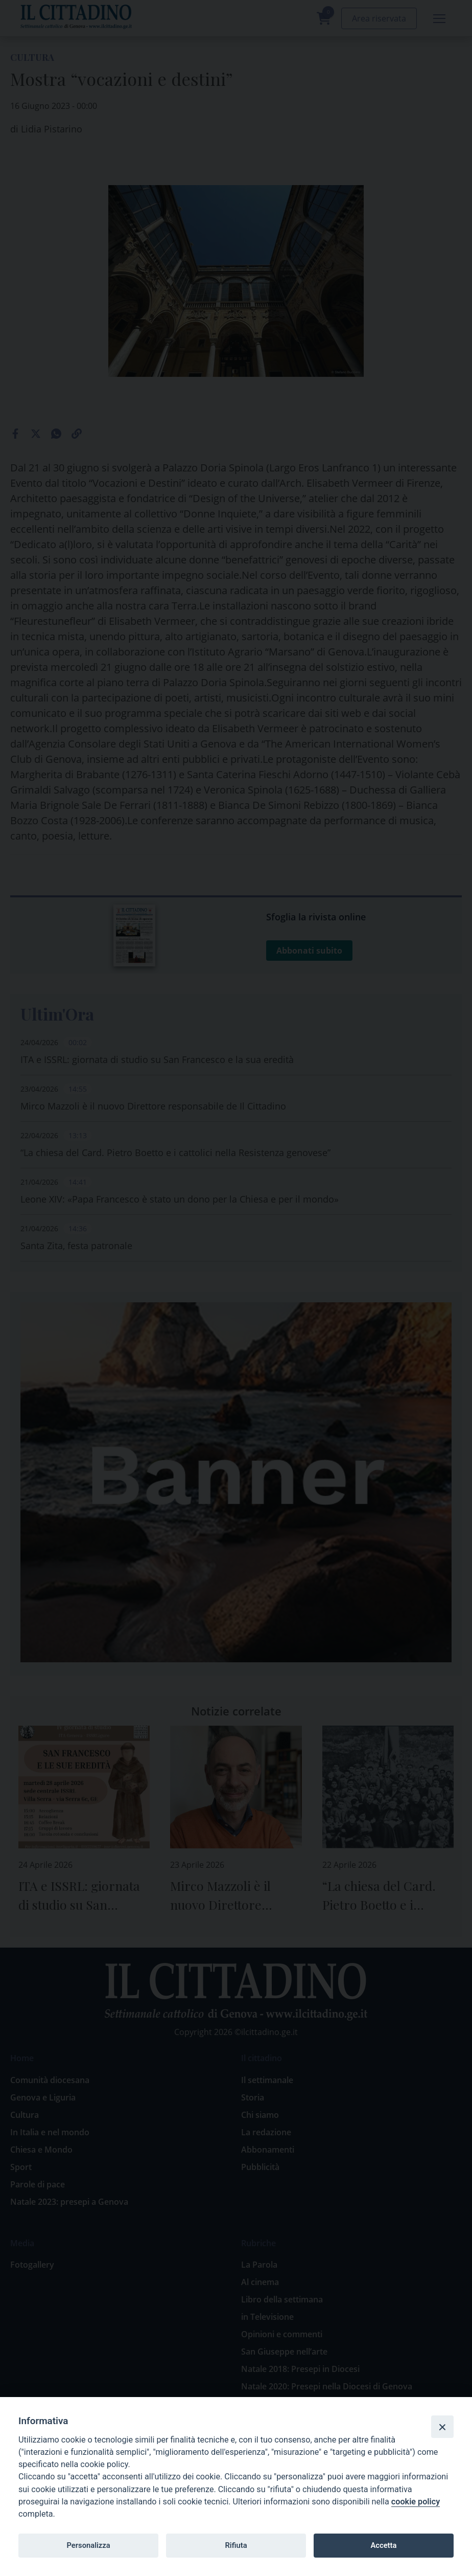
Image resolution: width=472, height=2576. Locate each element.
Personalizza (88, 2545)
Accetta (383, 2545)
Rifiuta (236, 2545)
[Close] (442, 2426)
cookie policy (415, 2501)
